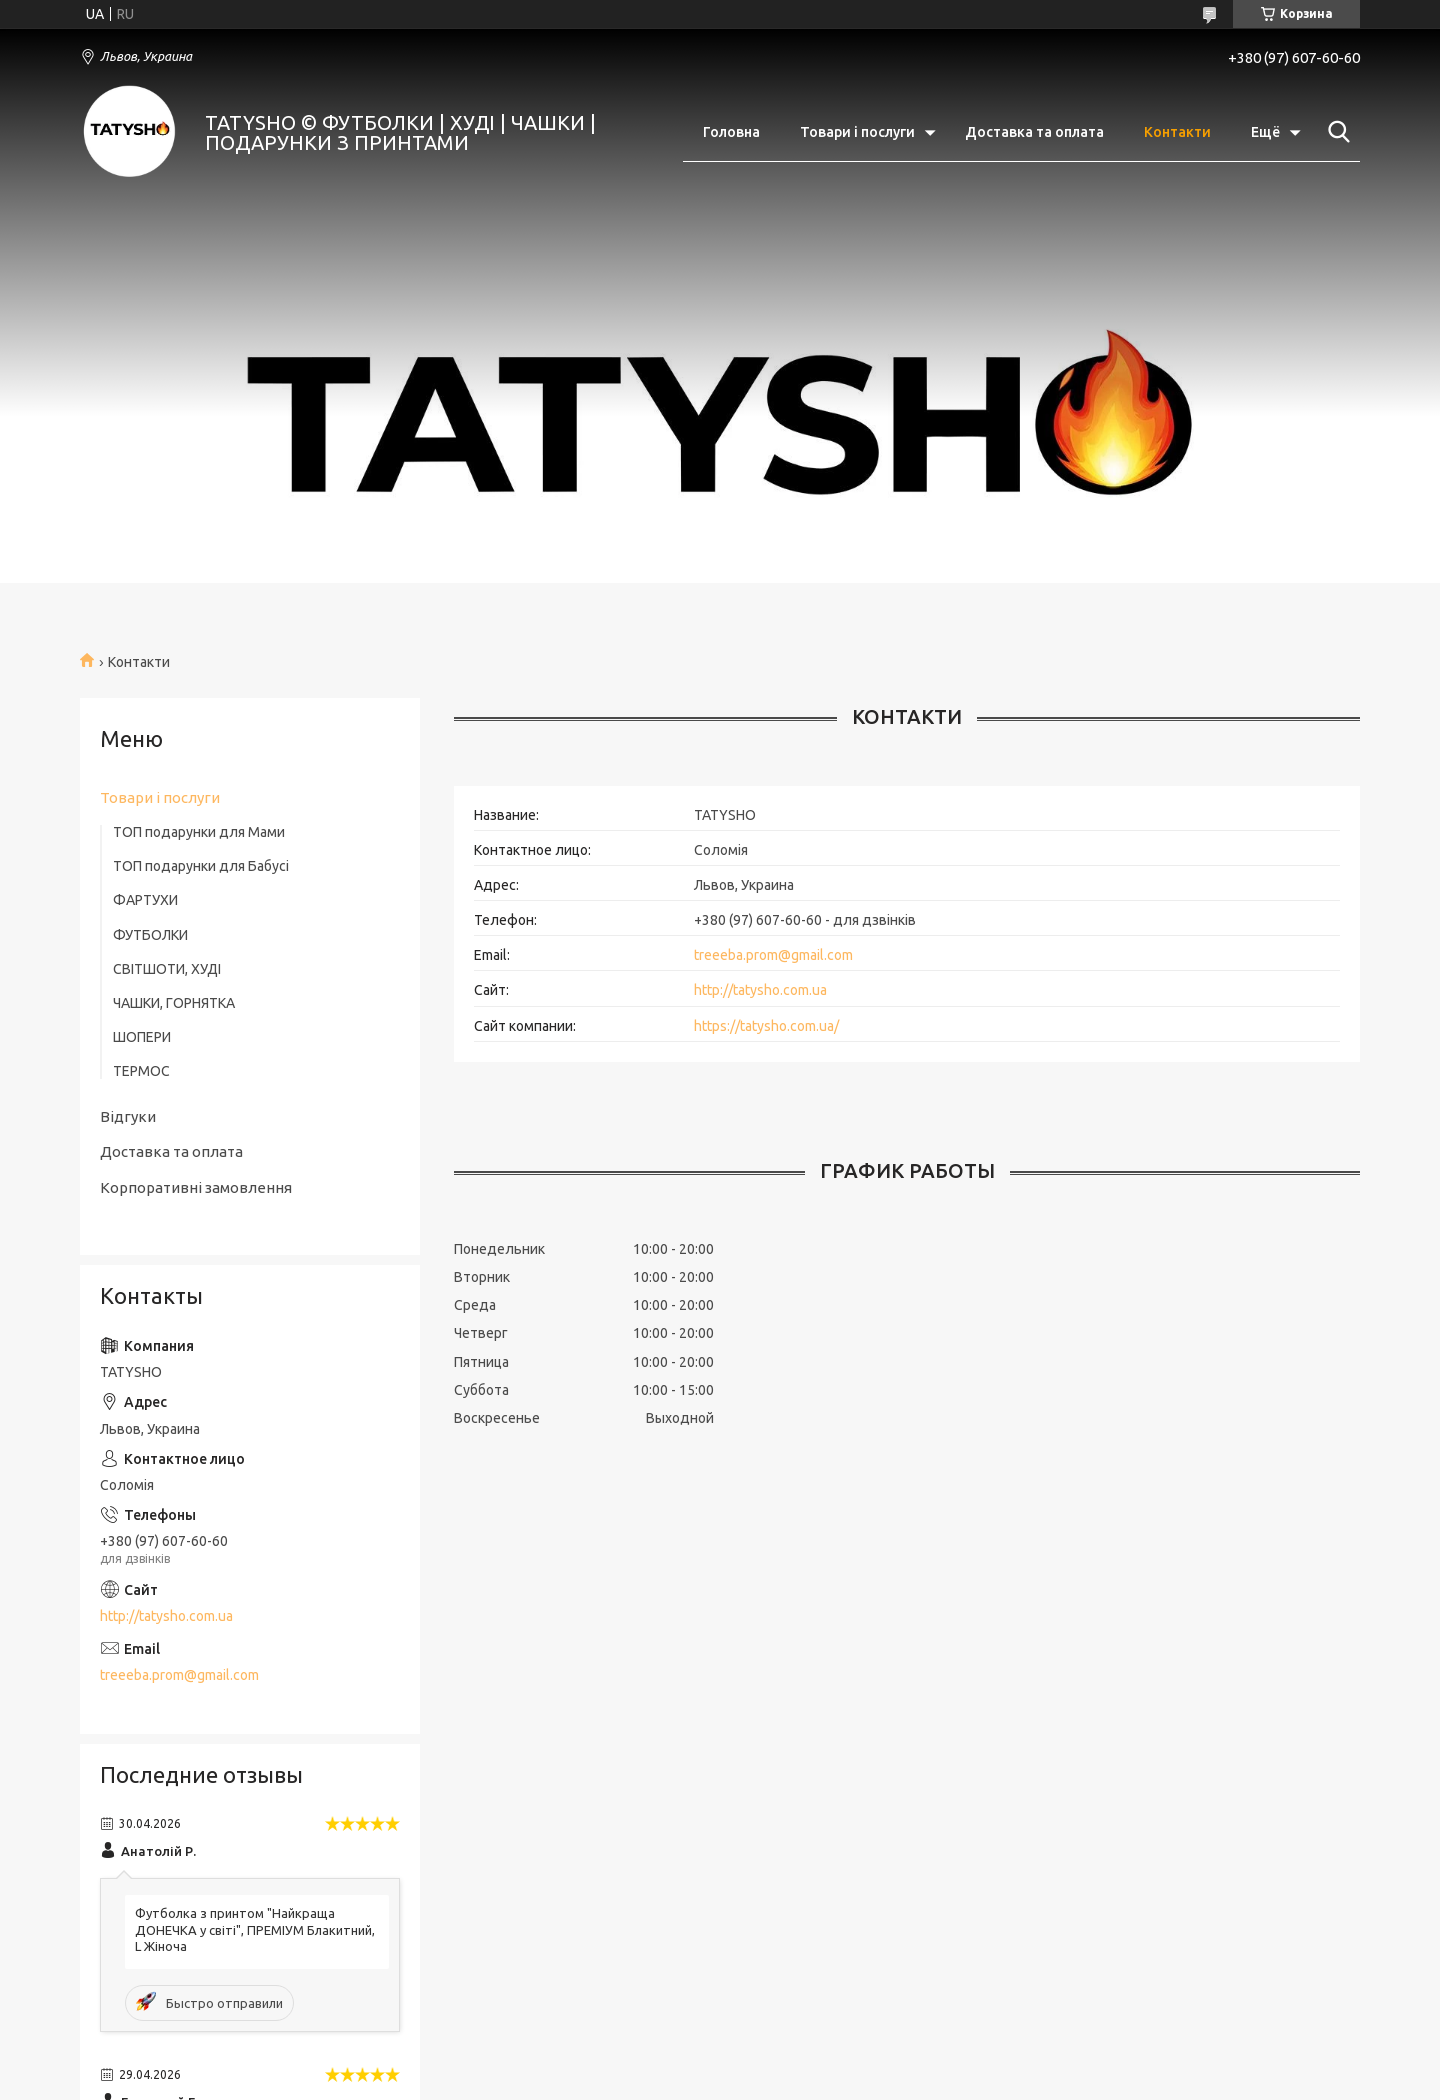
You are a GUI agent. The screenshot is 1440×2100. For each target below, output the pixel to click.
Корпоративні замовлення (196, 1187)
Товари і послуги (857, 132)
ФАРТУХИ (145, 900)
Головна (731, 132)
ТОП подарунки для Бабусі (201, 866)
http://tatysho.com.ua (760, 990)
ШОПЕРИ (142, 1037)
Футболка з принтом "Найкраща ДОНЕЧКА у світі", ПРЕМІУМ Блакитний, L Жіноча (255, 1930)
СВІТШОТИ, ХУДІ (167, 969)
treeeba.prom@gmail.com (773, 955)
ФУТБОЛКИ (150, 935)
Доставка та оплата (1034, 132)
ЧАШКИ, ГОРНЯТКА (174, 1003)
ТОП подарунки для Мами (199, 832)
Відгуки (128, 1116)
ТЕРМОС (141, 1071)
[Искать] (1335, 132)
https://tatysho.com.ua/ (766, 1026)
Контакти (1177, 132)
